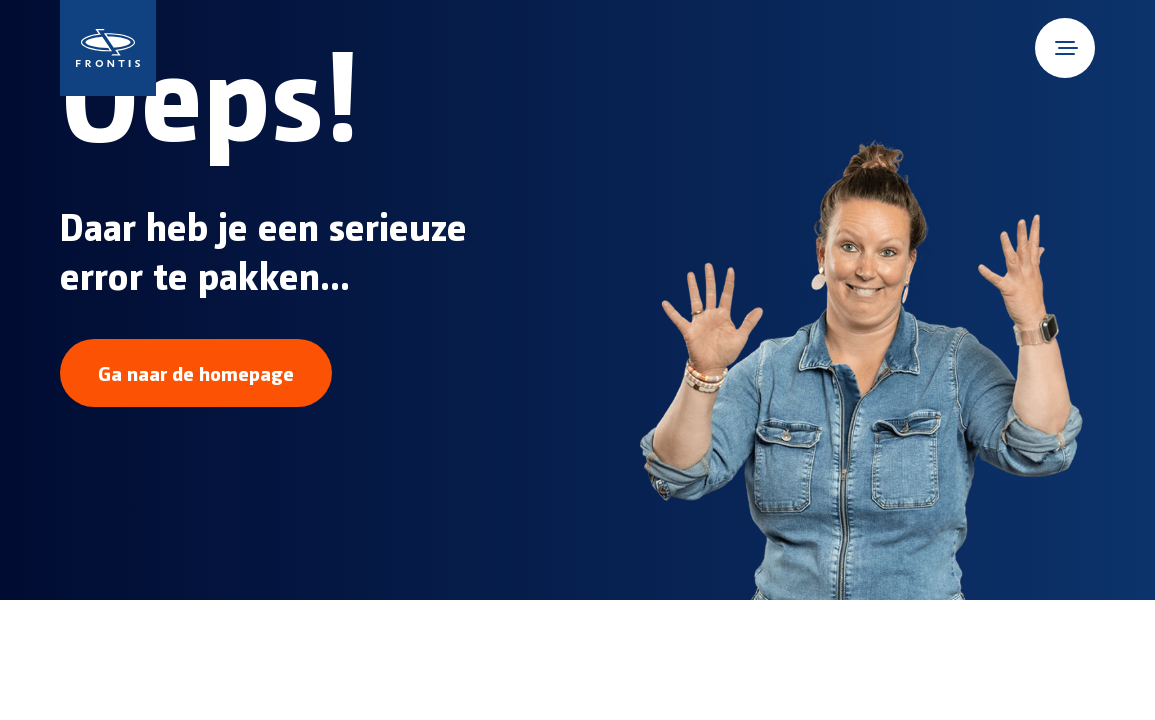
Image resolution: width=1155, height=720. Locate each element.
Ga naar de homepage (196, 373)
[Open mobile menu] (1065, 48)
